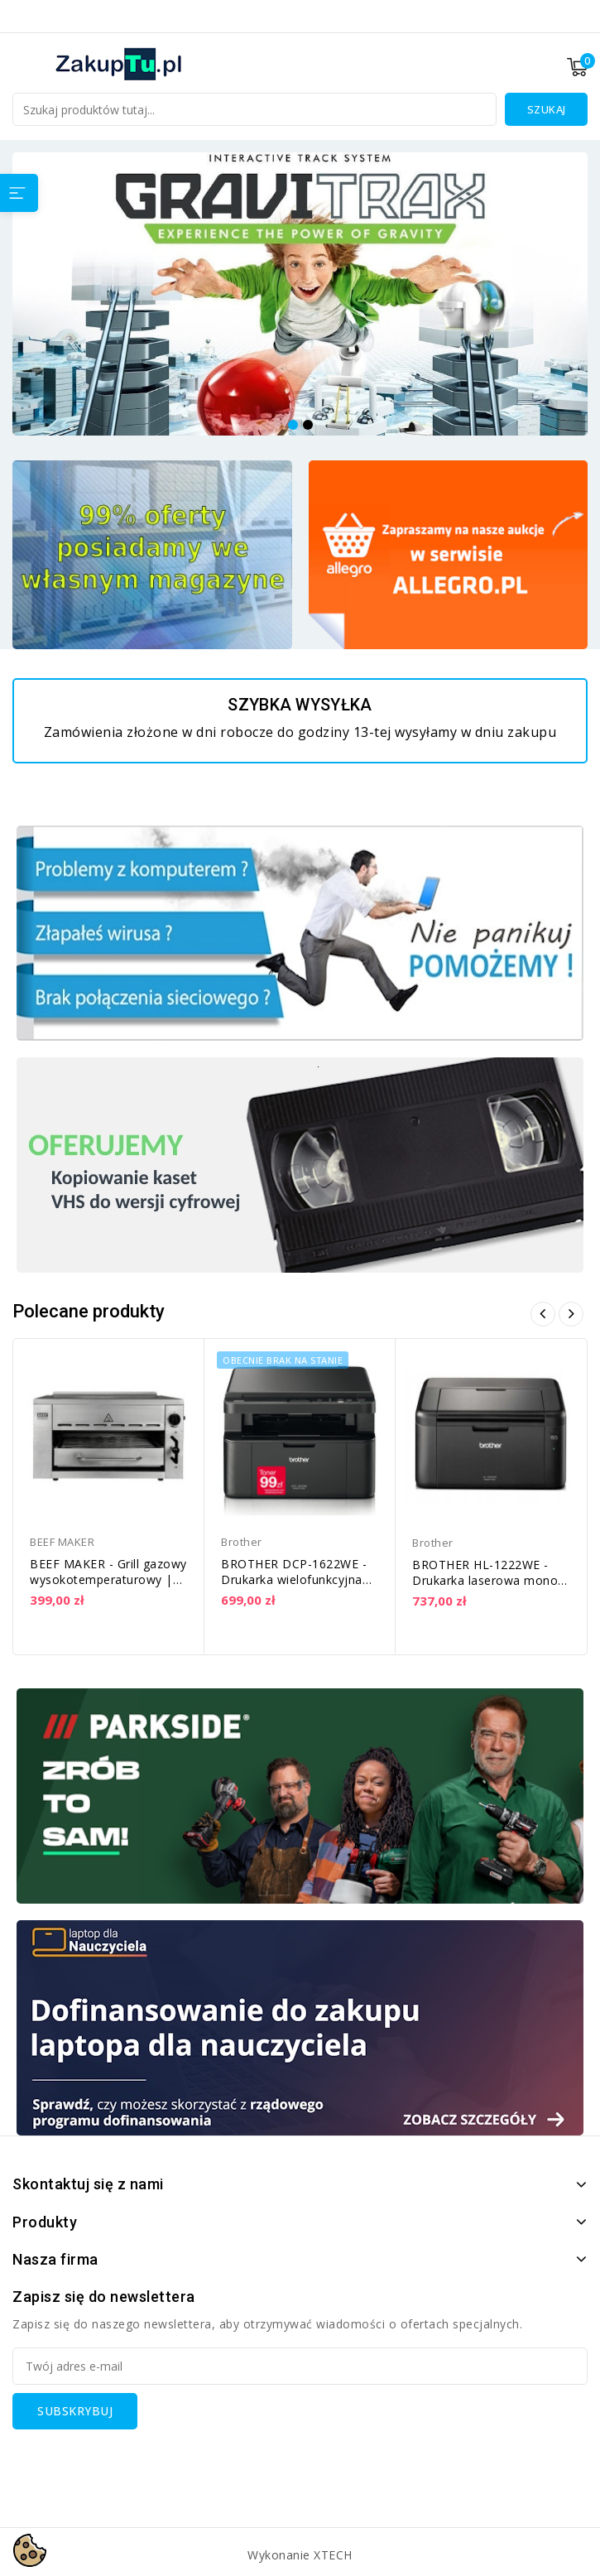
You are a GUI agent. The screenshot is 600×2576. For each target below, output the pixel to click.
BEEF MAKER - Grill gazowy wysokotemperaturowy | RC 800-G (108, 1579)
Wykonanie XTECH (300, 2555)
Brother (241, 1541)
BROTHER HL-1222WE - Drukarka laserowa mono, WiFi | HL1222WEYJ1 (487, 1580)
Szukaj (546, 109)
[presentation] (138, 2461)
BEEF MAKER (62, 1541)
